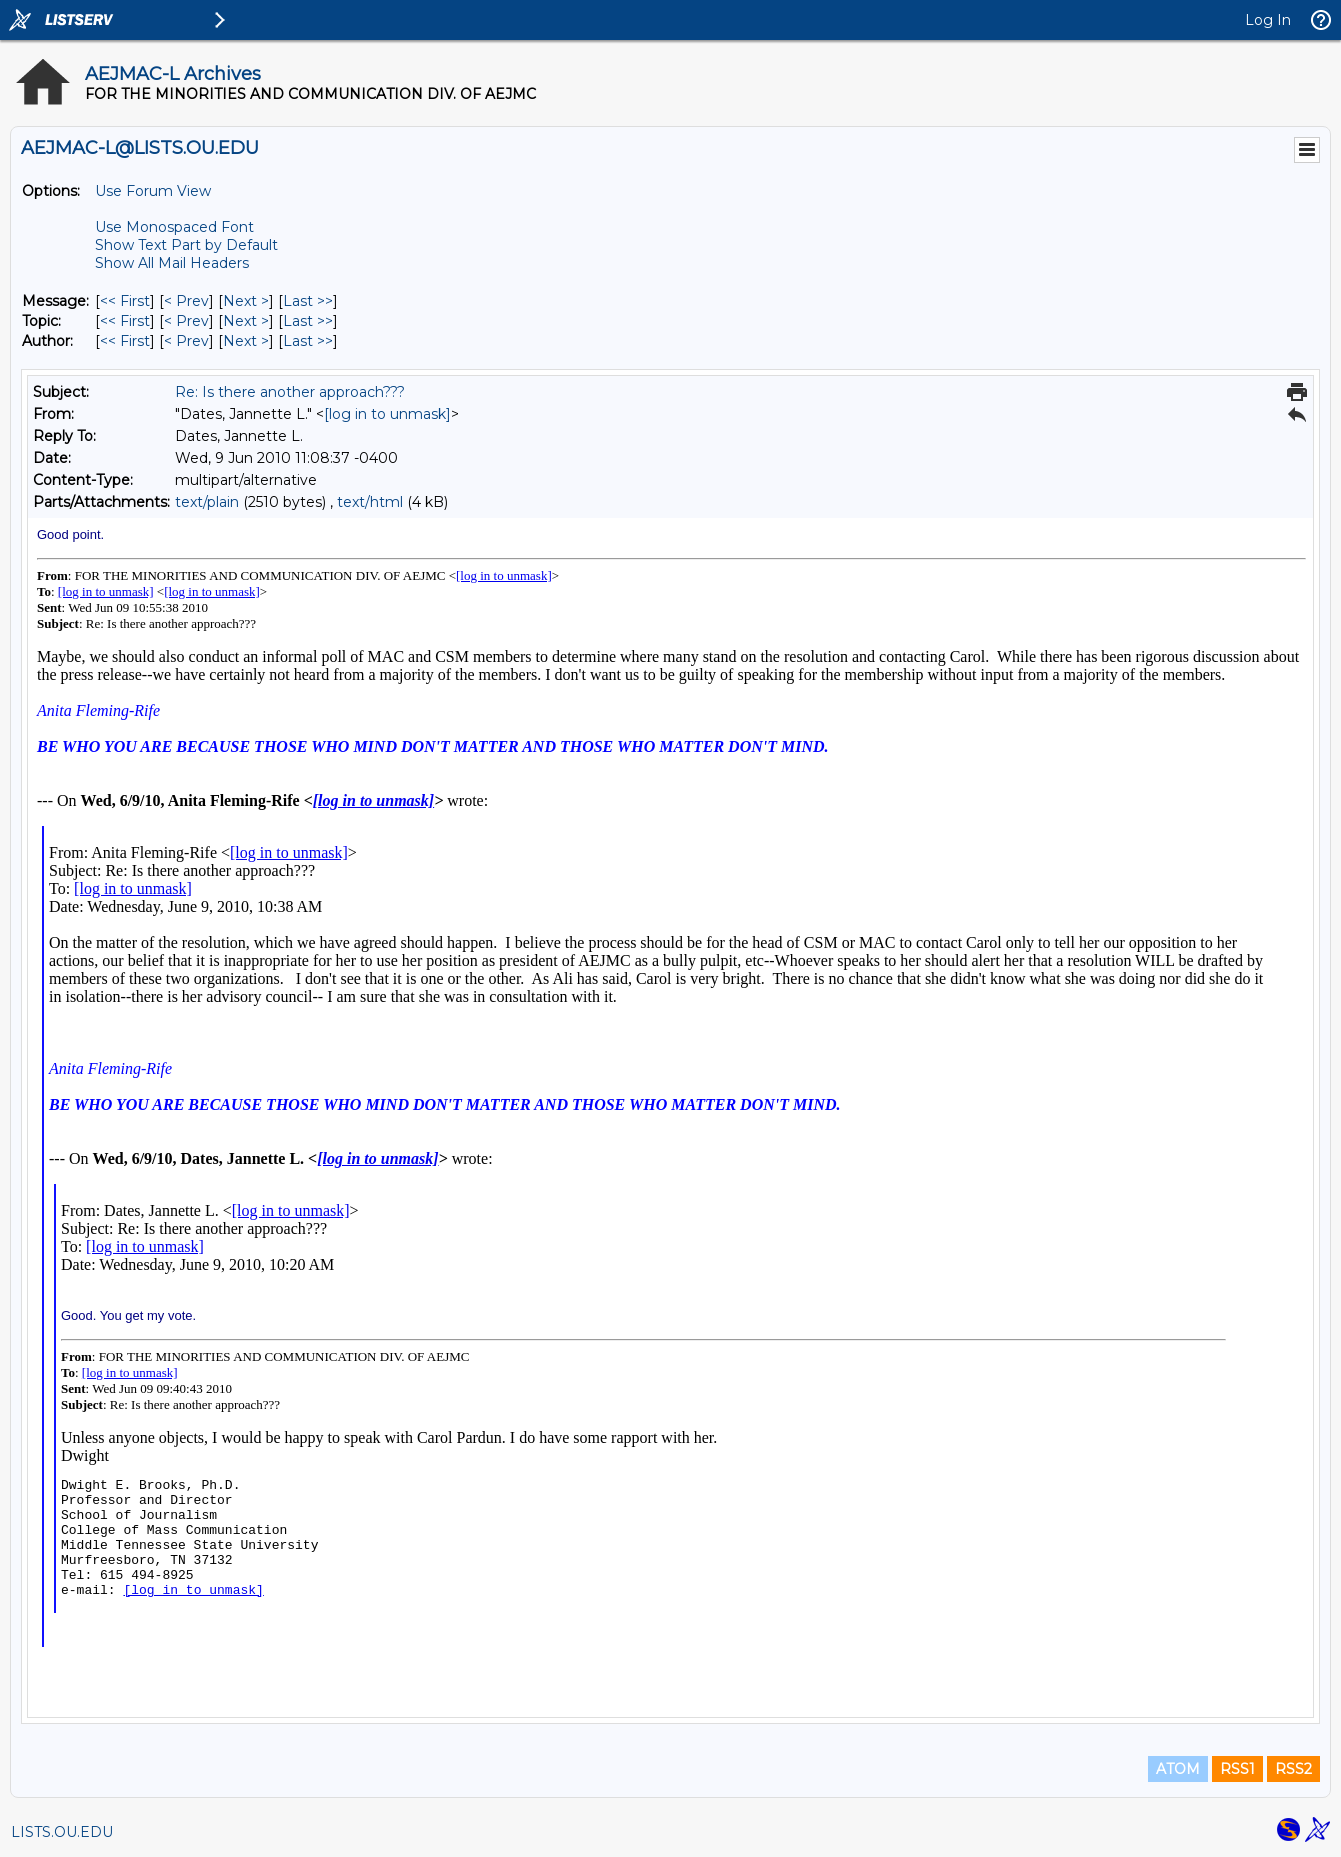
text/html (370, 502)
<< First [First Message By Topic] (125, 321)
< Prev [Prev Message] (186, 301)
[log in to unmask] (387, 414)
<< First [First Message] (125, 301)
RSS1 (1237, 1769)
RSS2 (1293, 1769)
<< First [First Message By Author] (125, 341)
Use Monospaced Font (174, 227)
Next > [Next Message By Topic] (246, 321)
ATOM (1178, 1769)
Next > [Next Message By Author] (246, 341)
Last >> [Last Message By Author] (308, 341)
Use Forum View (153, 191)
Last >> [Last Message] (308, 301)
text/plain (207, 502)
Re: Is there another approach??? (290, 392)
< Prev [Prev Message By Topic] (186, 321)
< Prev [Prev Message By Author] (186, 341)
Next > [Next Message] (246, 301)
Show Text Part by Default (186, 245)
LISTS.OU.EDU (62, 1832)
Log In (1268, 20)
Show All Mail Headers (172, 263)
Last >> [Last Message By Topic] (308, 321)
